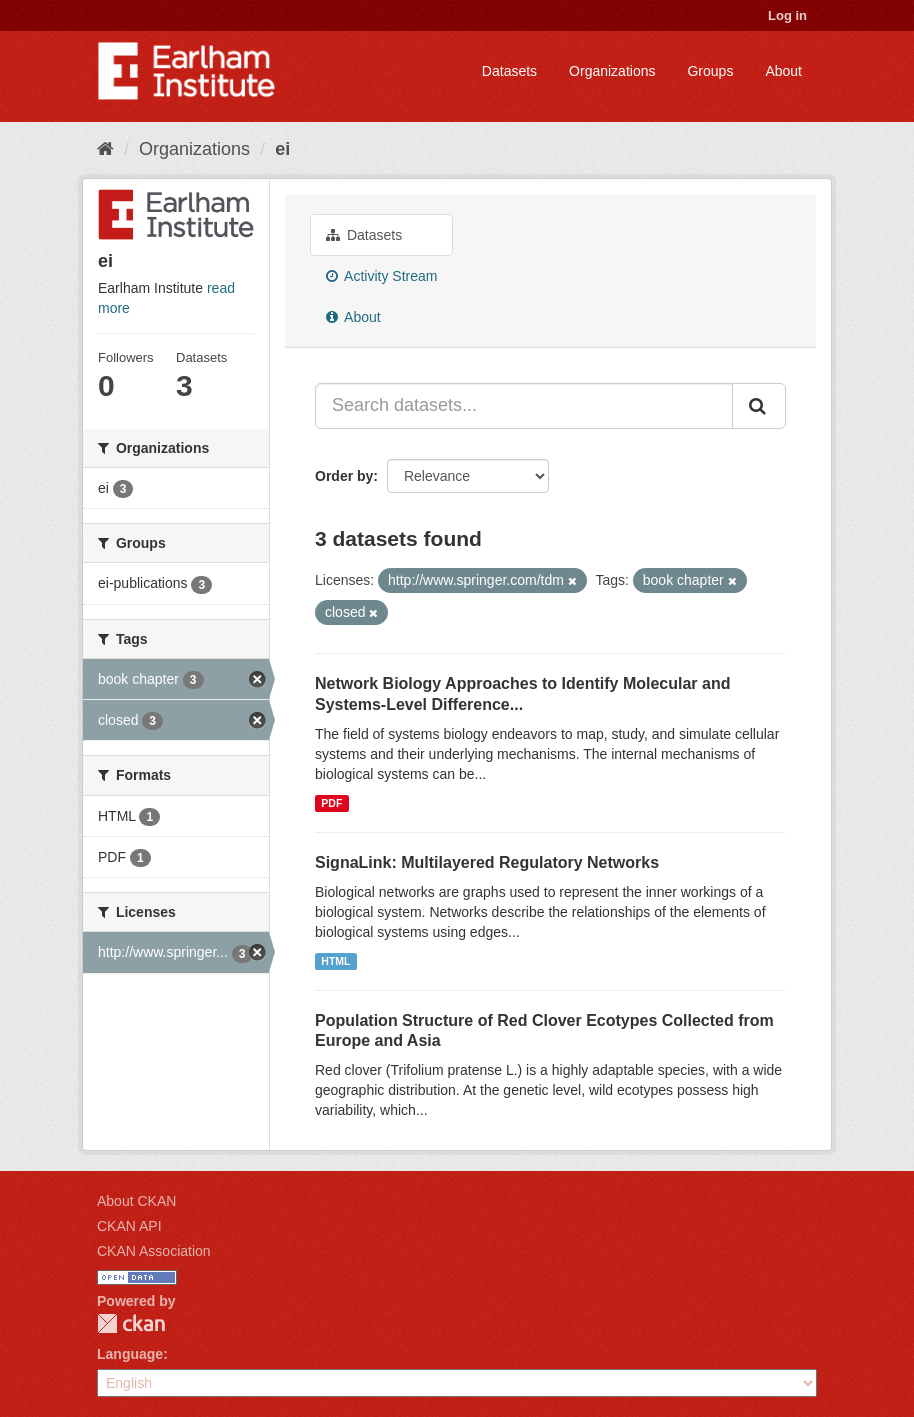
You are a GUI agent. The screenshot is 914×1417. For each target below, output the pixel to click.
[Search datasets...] (524, 406)
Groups (710, 71)
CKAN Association (154, 1251)
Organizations (612, 71)
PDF (331, 803)
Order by (344, 476)
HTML (335, 961)
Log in (787, 15)
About (783, 71)
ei (282, 149)
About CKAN (136, 1201)
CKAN (131, 1323)
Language (130, 1354)
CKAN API (129, 1226)
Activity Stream (381, 276)
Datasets (509, 71)
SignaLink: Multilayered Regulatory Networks (487, 862)
